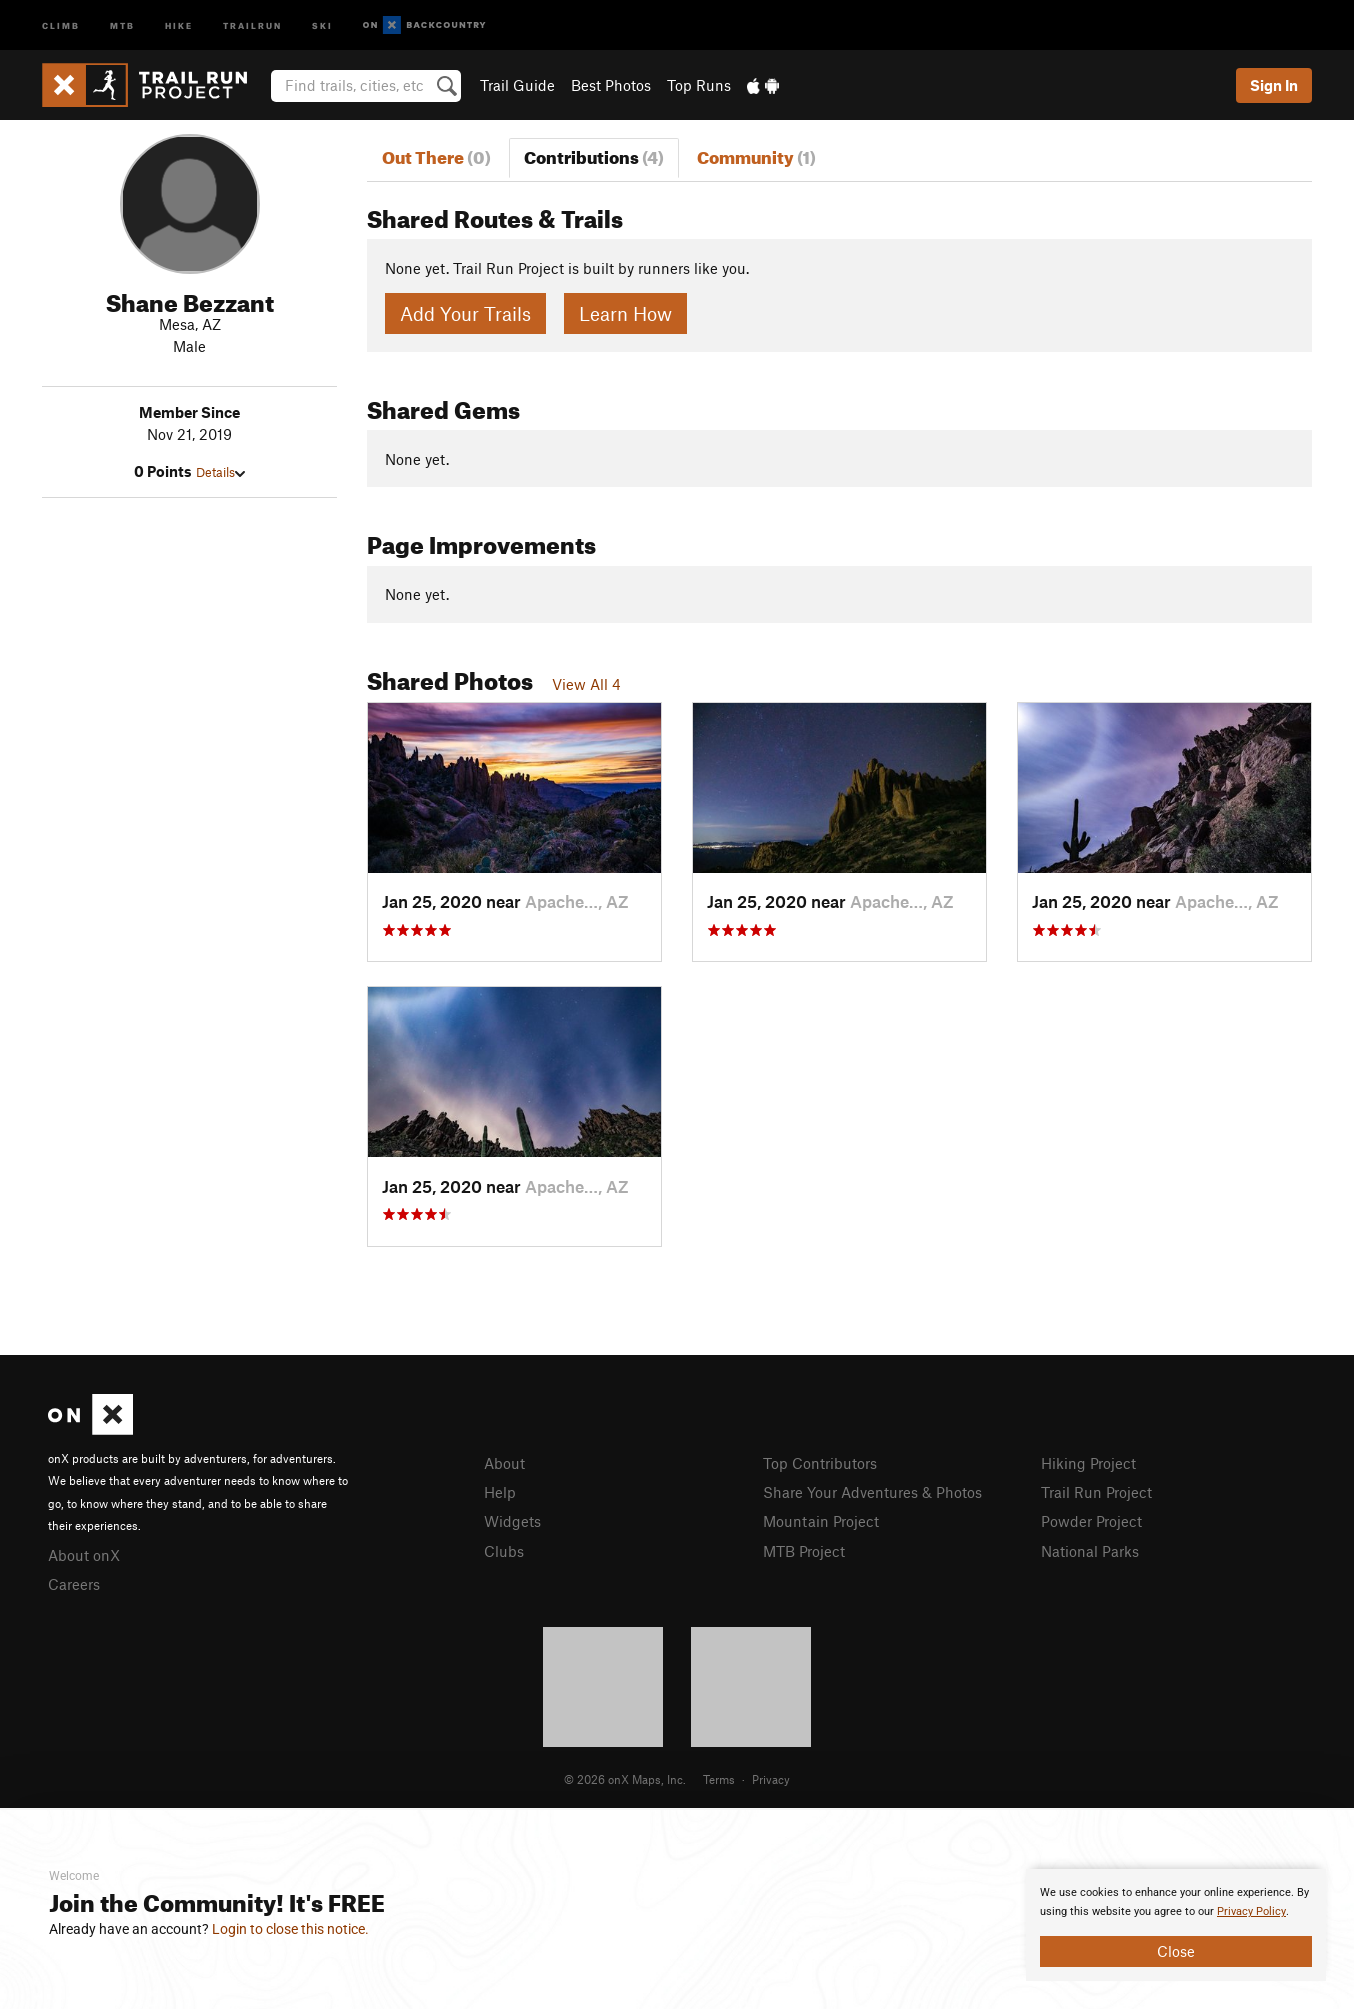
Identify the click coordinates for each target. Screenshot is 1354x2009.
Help (500, 1492)
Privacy (771, 1779)
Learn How (625, 313)
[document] (1176, 1925)
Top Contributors (820, 1463)
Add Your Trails (465, 313)
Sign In (1274, 85)
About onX (84, 1555)
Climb (61, 24)
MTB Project (804, 1551)
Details (220, 472)
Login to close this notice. (290, 1929)
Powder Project (1091, 1521)
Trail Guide (517, 85)
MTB (122, 24)
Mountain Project (821, 1521)
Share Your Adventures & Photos (872, 1492)
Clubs (504, 1551)
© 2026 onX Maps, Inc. (625, 1779)
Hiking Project (1088, 1463)
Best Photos (611, 85)
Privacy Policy (1251, 1911)
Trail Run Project (1096, 1492)
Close (1176, 1951)
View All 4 (586, 684)
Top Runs (699, 85)
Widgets (512, 1521)
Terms (719, 1779)
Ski (322, 24)
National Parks (1090, 1551)
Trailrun (252, 24)
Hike (179, 24)
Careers (74, 1584)
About (504, 1463)
